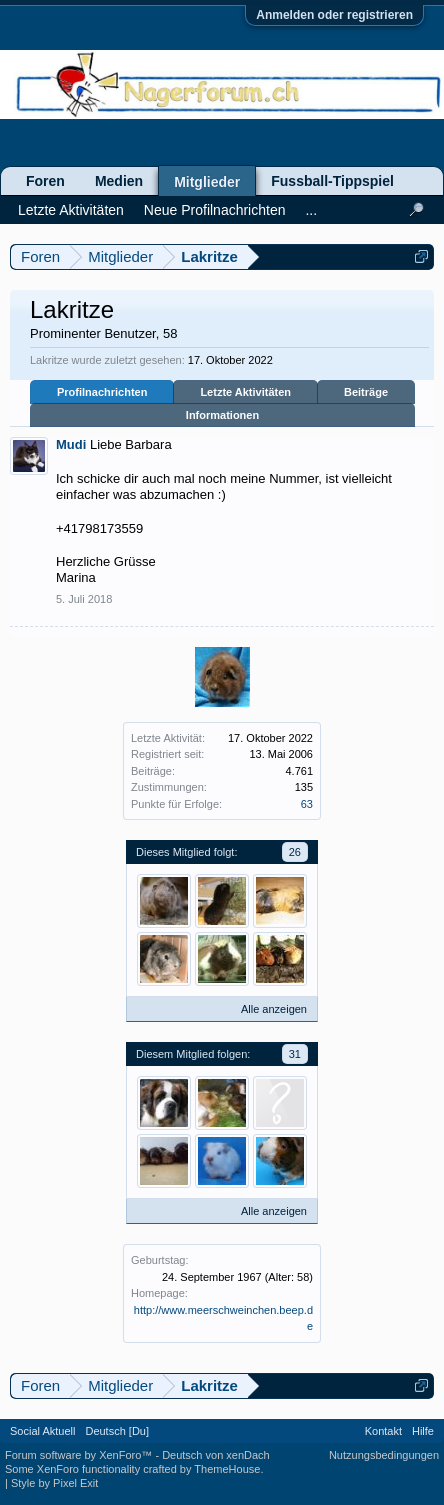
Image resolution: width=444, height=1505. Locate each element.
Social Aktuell (42, 1431)
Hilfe (423, 1431)
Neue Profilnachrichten (215, 210)
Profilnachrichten (102, 392)
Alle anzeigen (274, 1009)
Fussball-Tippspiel (332, 181)
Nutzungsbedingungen (384, 1455)
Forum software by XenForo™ (80, 1455)
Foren (45, 181)
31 (295, 1054)
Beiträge (366, 392)
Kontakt (383, 1431)
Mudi (71, 444)
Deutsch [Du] (117, 1431)
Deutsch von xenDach (216, 1455)
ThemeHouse (227, 1469)
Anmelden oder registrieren (334, 15)
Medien (119, 181)
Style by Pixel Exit (54, 1483)
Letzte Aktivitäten (245, 392)
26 (295, 852)
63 (307, 804)
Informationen (222, 415)
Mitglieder (207, 182)
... (311, 210)
